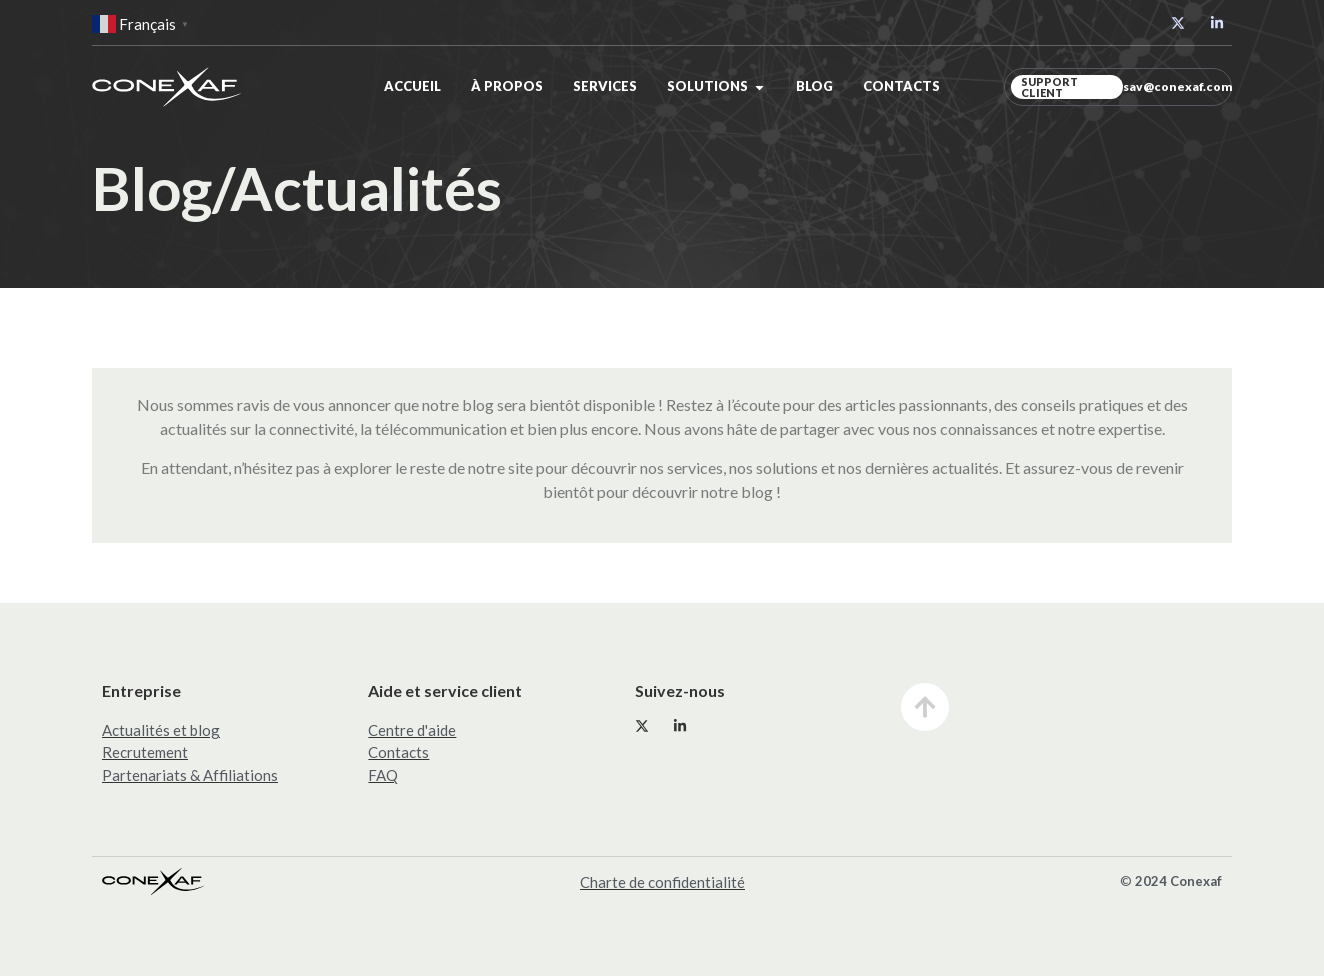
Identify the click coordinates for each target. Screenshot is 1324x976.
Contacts (901, 86)
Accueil (412, 86)
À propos (507, 86)
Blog (814, 86)
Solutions (707, 86)
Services (605, 86)
